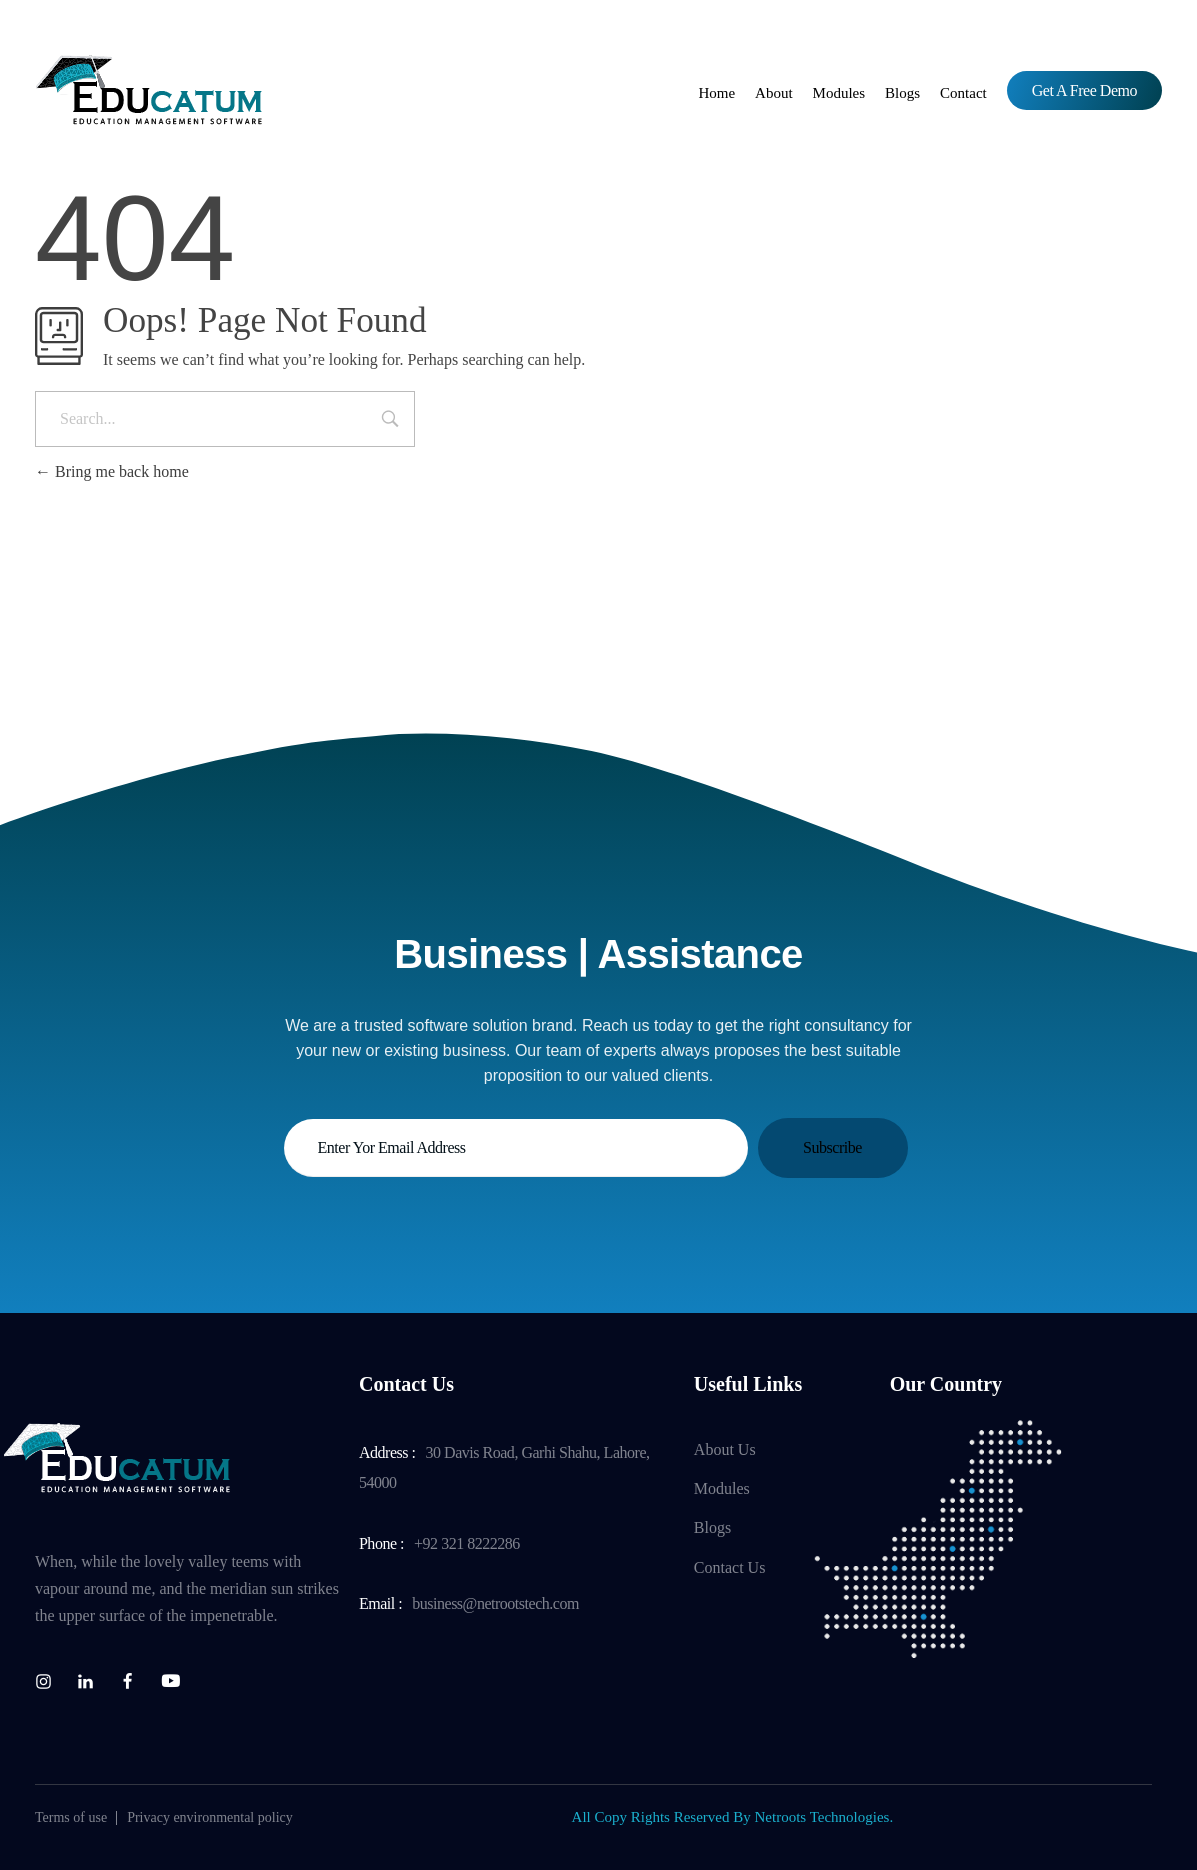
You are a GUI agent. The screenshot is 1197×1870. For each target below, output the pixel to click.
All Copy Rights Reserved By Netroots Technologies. (733, 1817)
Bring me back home (112, 471)
